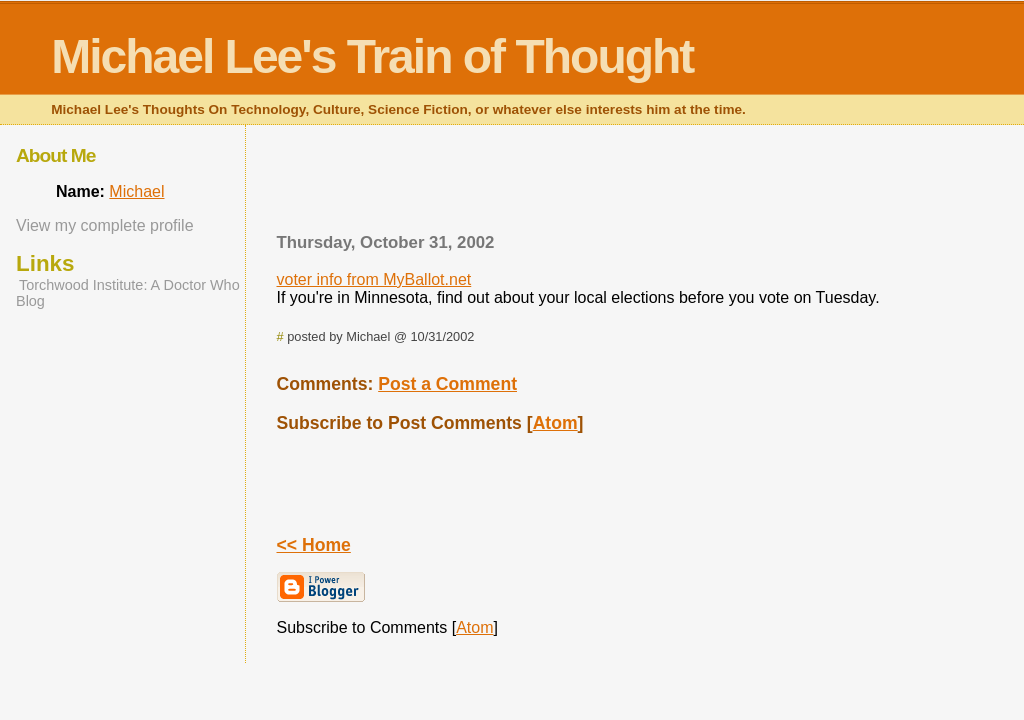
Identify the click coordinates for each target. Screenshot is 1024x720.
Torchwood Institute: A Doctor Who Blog (128, 293)
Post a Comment (447, 384)
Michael (136, 191)
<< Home (314, 545)
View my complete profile (105, 225)
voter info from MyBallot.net (374, 279)
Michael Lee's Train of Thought (372, 56)
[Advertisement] (614, 185)
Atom (555, 423)
